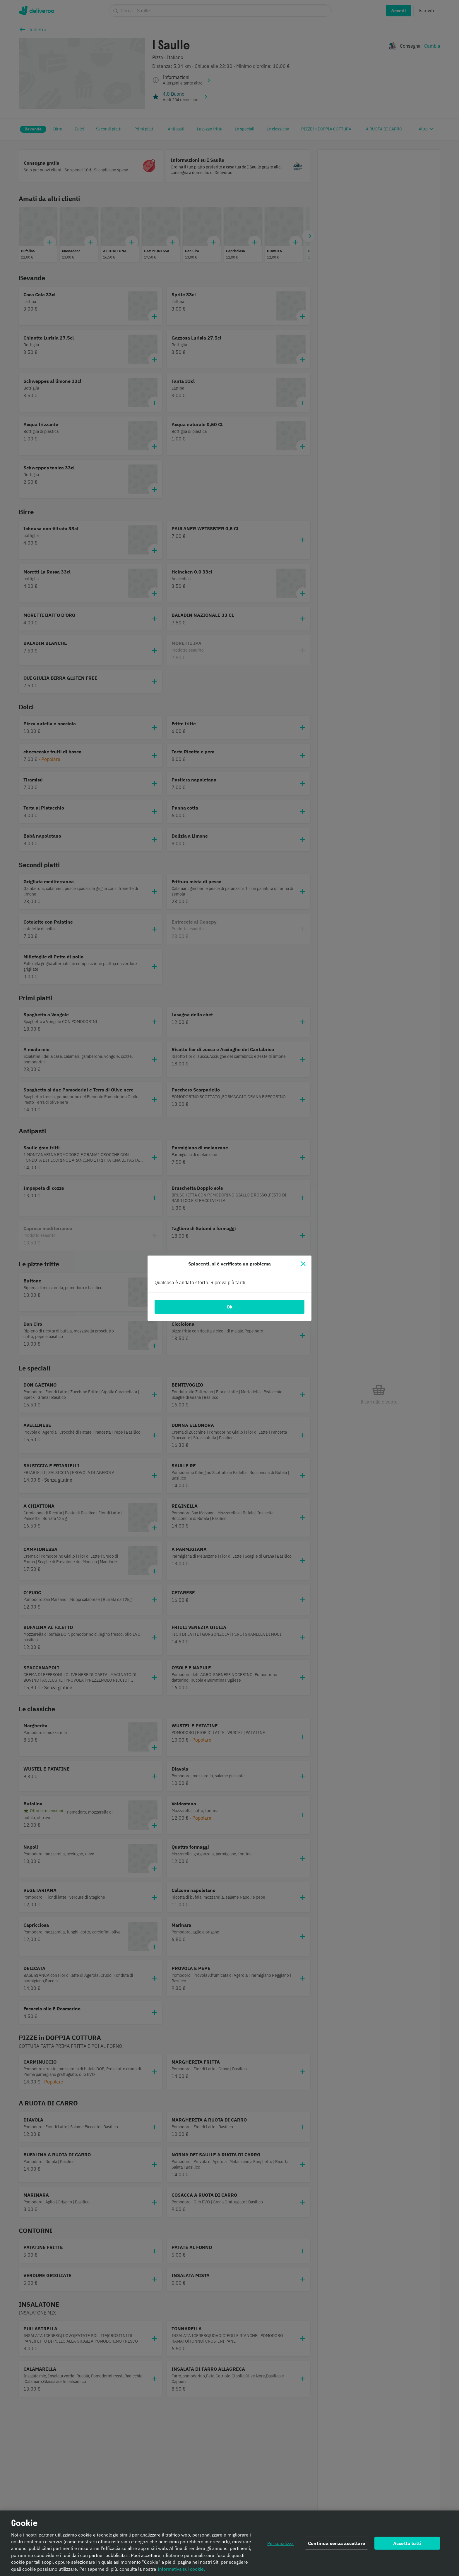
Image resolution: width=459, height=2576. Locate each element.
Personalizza (280, 2543)
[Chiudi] (303, 1263)
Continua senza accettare (336, 2543)
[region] (229, 2543)
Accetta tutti (407, 2543)
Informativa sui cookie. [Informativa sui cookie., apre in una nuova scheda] (181, 2569)
